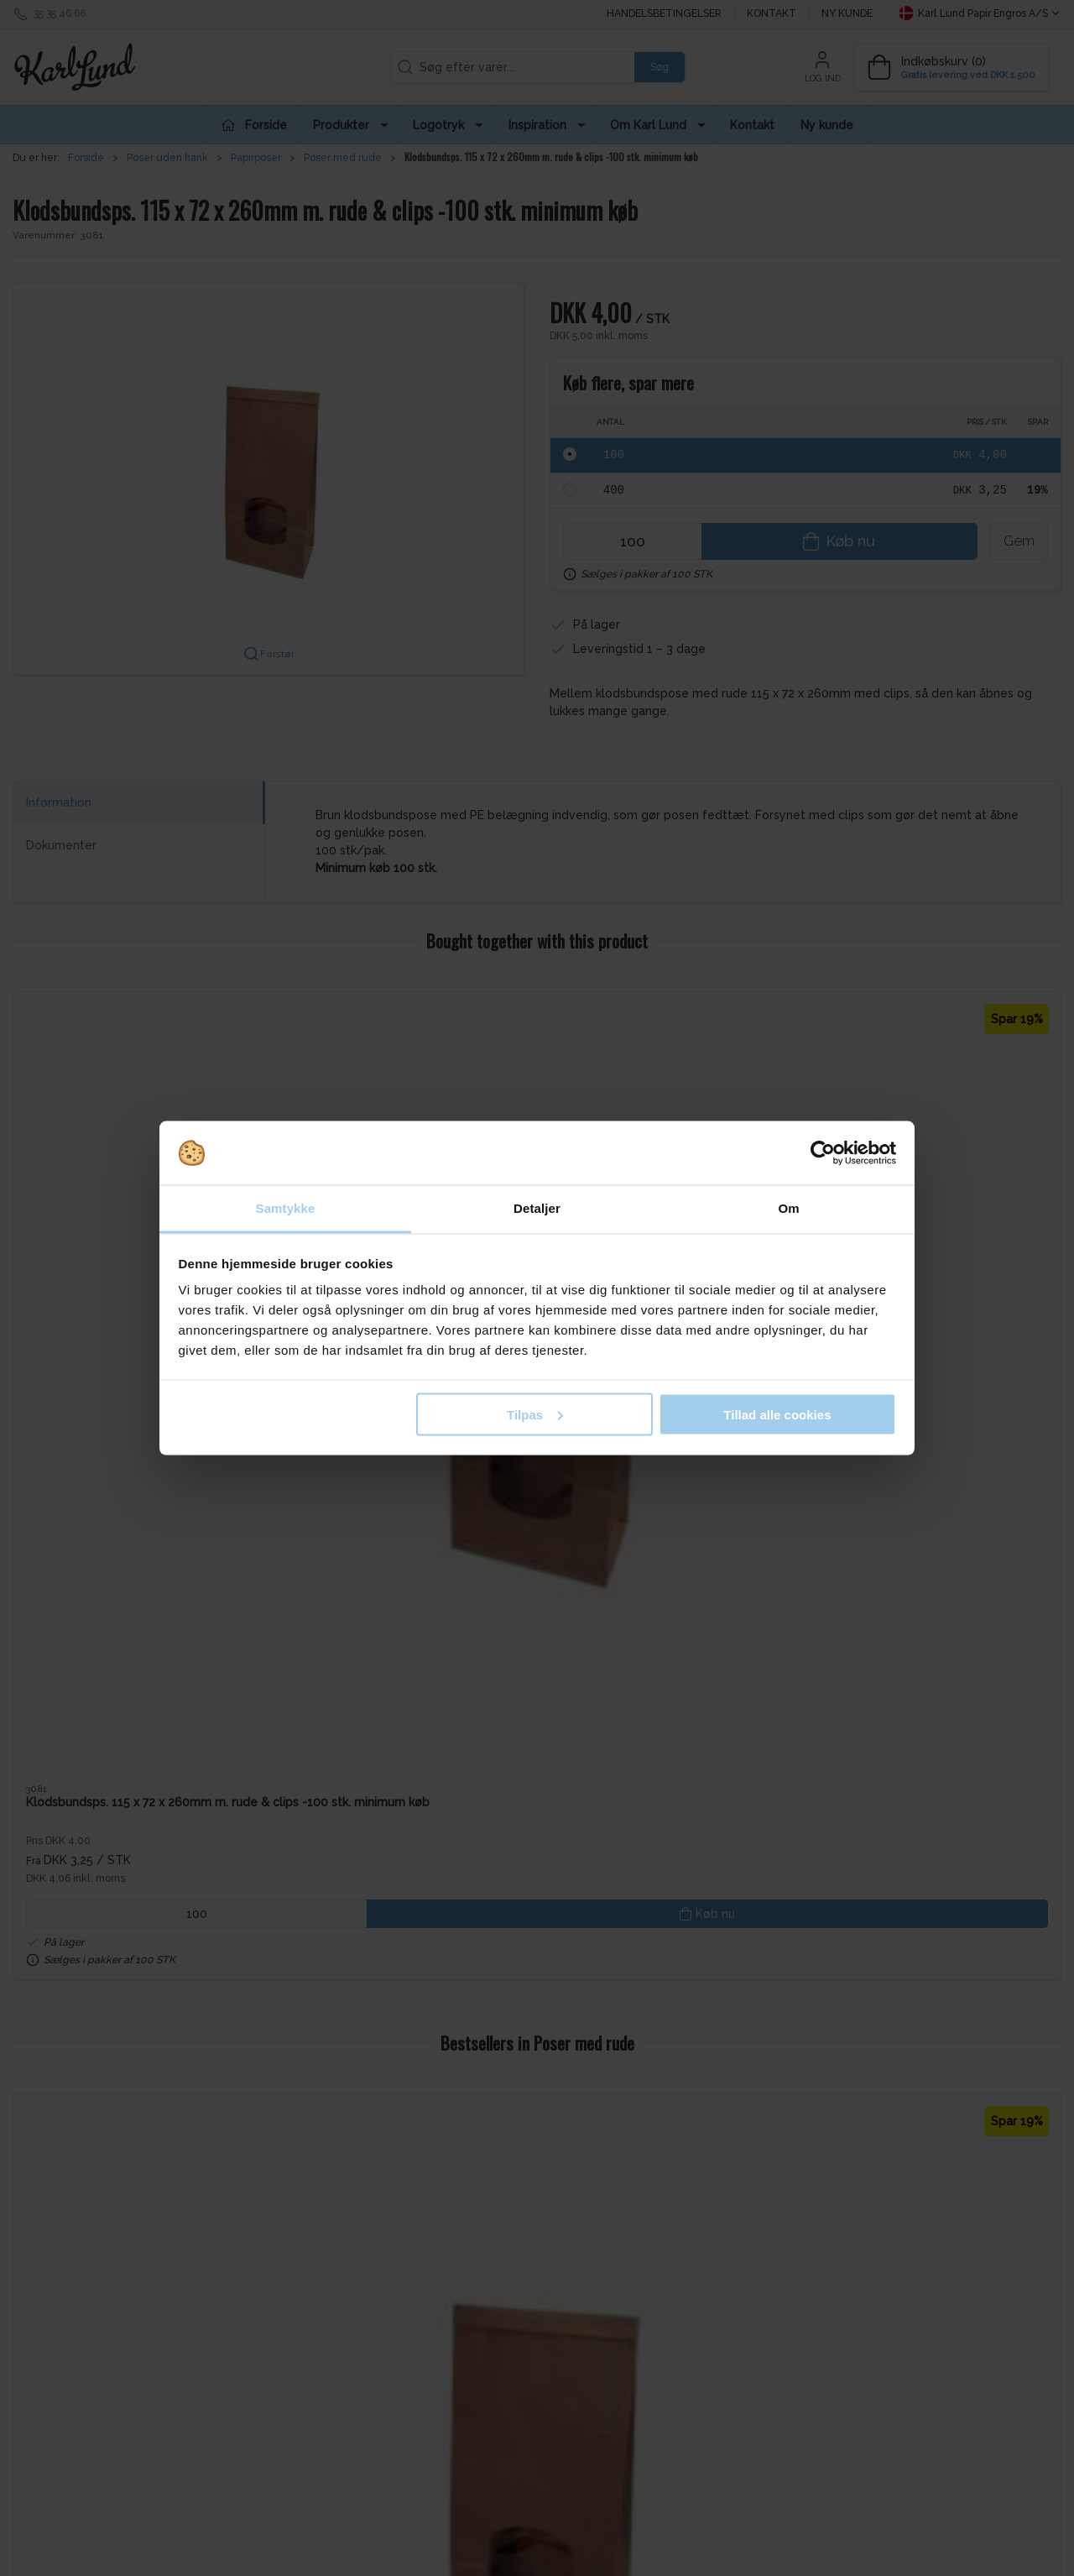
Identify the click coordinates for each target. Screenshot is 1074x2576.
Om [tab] (788, 1208)
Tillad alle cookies (777, 1414)
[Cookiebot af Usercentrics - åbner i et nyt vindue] (822, 1153)
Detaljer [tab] (537, 1208)
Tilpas (535, 1414)
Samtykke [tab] (285, 1208)
